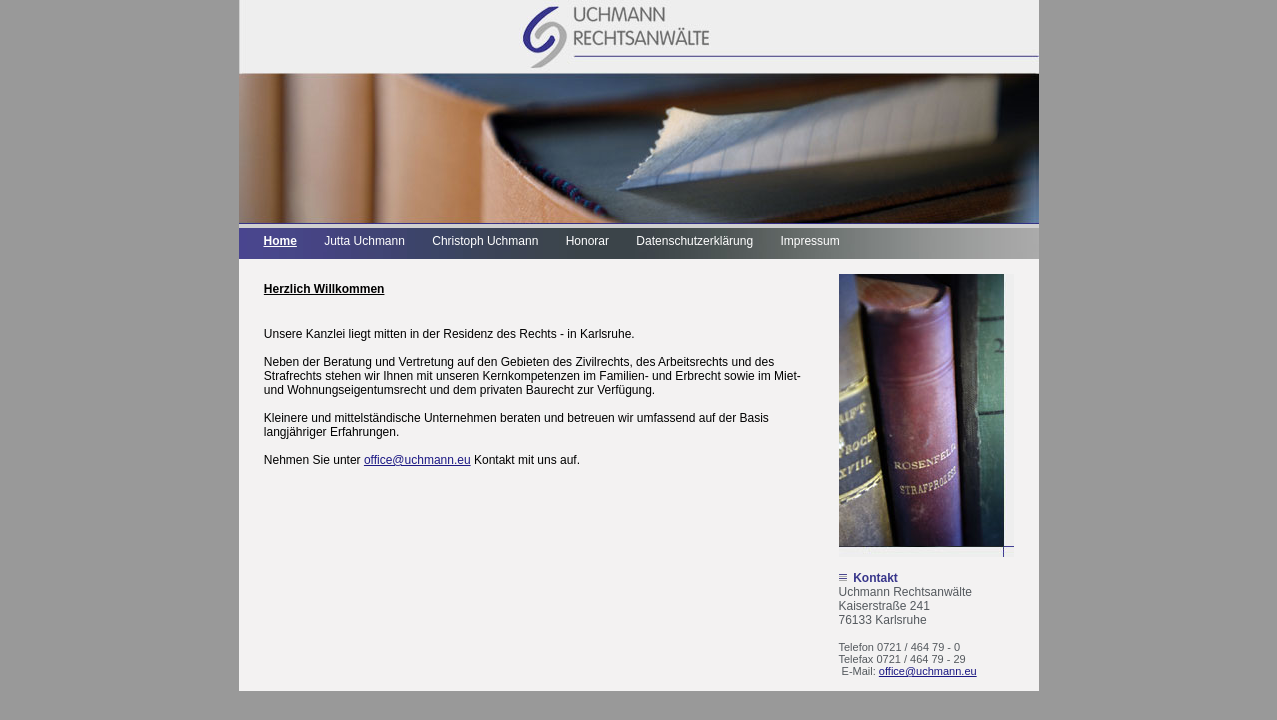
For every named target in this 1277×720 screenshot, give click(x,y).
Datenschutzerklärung (694, 241)
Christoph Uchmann (485, 241)
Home (280, 241)
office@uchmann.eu (928, 671)
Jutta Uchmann (364, 241)
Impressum (809, 241)
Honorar (587, 241)
